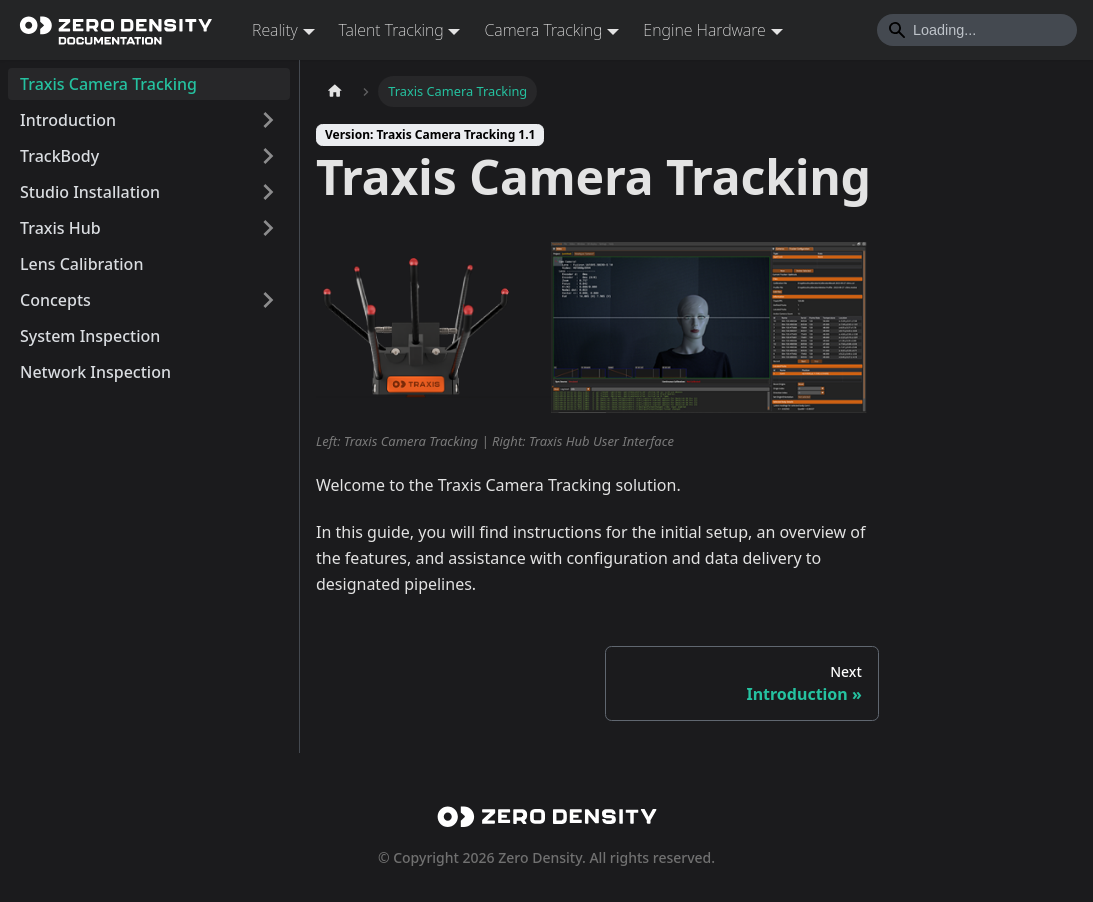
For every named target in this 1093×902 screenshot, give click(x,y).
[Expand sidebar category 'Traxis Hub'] (268, 228)
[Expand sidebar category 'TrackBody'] (268, 156)
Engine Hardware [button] (704, 30)
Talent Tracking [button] (391, 30)
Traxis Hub (60, 228)
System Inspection (90, 336)
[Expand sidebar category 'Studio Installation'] (268, 192)
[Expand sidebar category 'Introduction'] (268, 120)
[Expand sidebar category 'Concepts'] (268, 300)
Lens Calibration (81, 264)
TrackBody (59, 156)
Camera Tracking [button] (543, 30)
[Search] (977, 30)
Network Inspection (95, 372)
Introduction (68, 120)
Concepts (55, 300)
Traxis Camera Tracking (108, 84)
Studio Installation (90, 192)
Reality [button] (275, 30)
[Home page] (335, 91)
